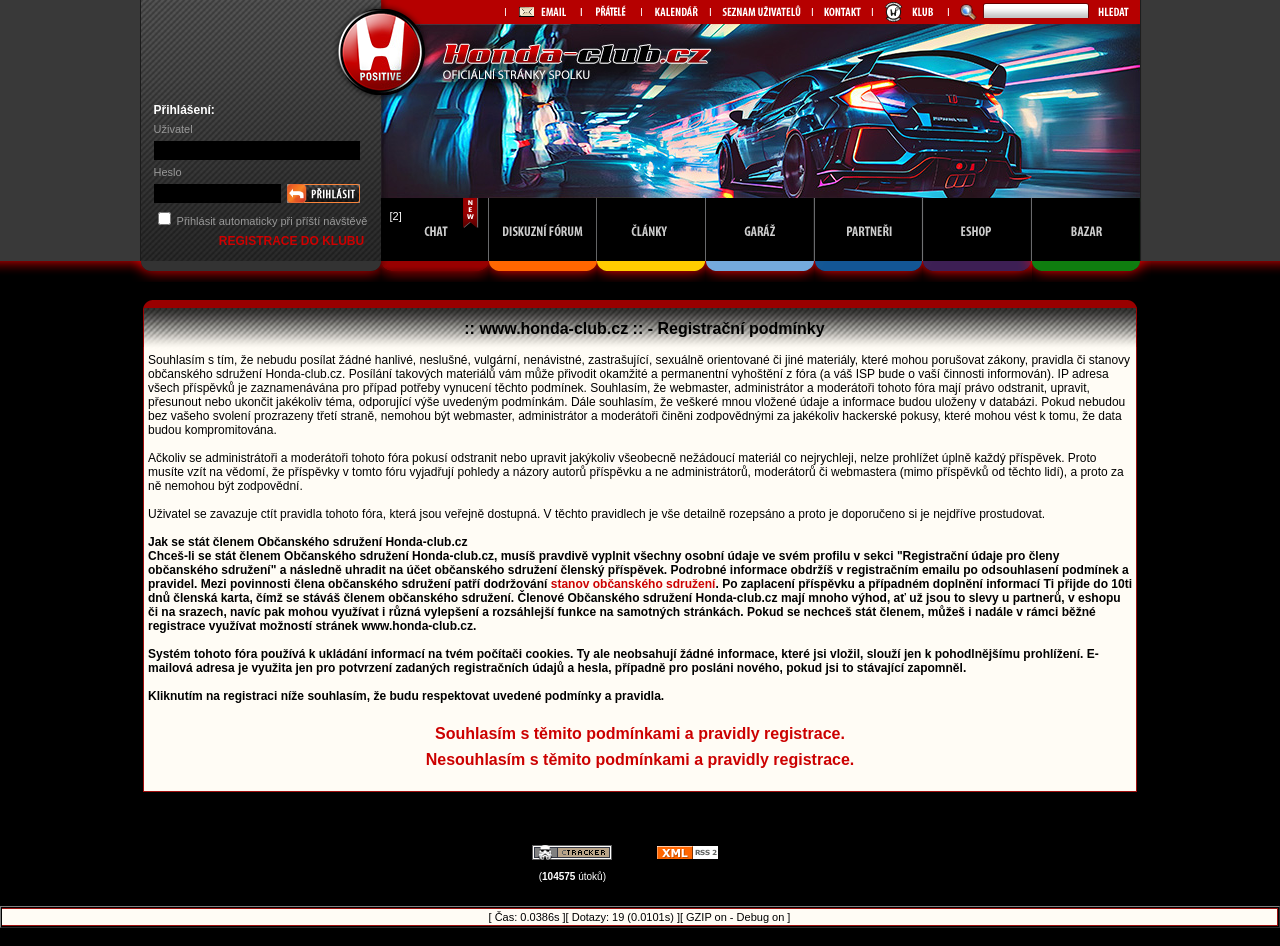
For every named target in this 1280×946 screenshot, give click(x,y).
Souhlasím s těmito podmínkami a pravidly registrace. (640, 733)
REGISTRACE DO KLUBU (293, 241)
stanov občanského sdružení (633, 584)
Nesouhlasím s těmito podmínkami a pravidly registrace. (640, 759)
